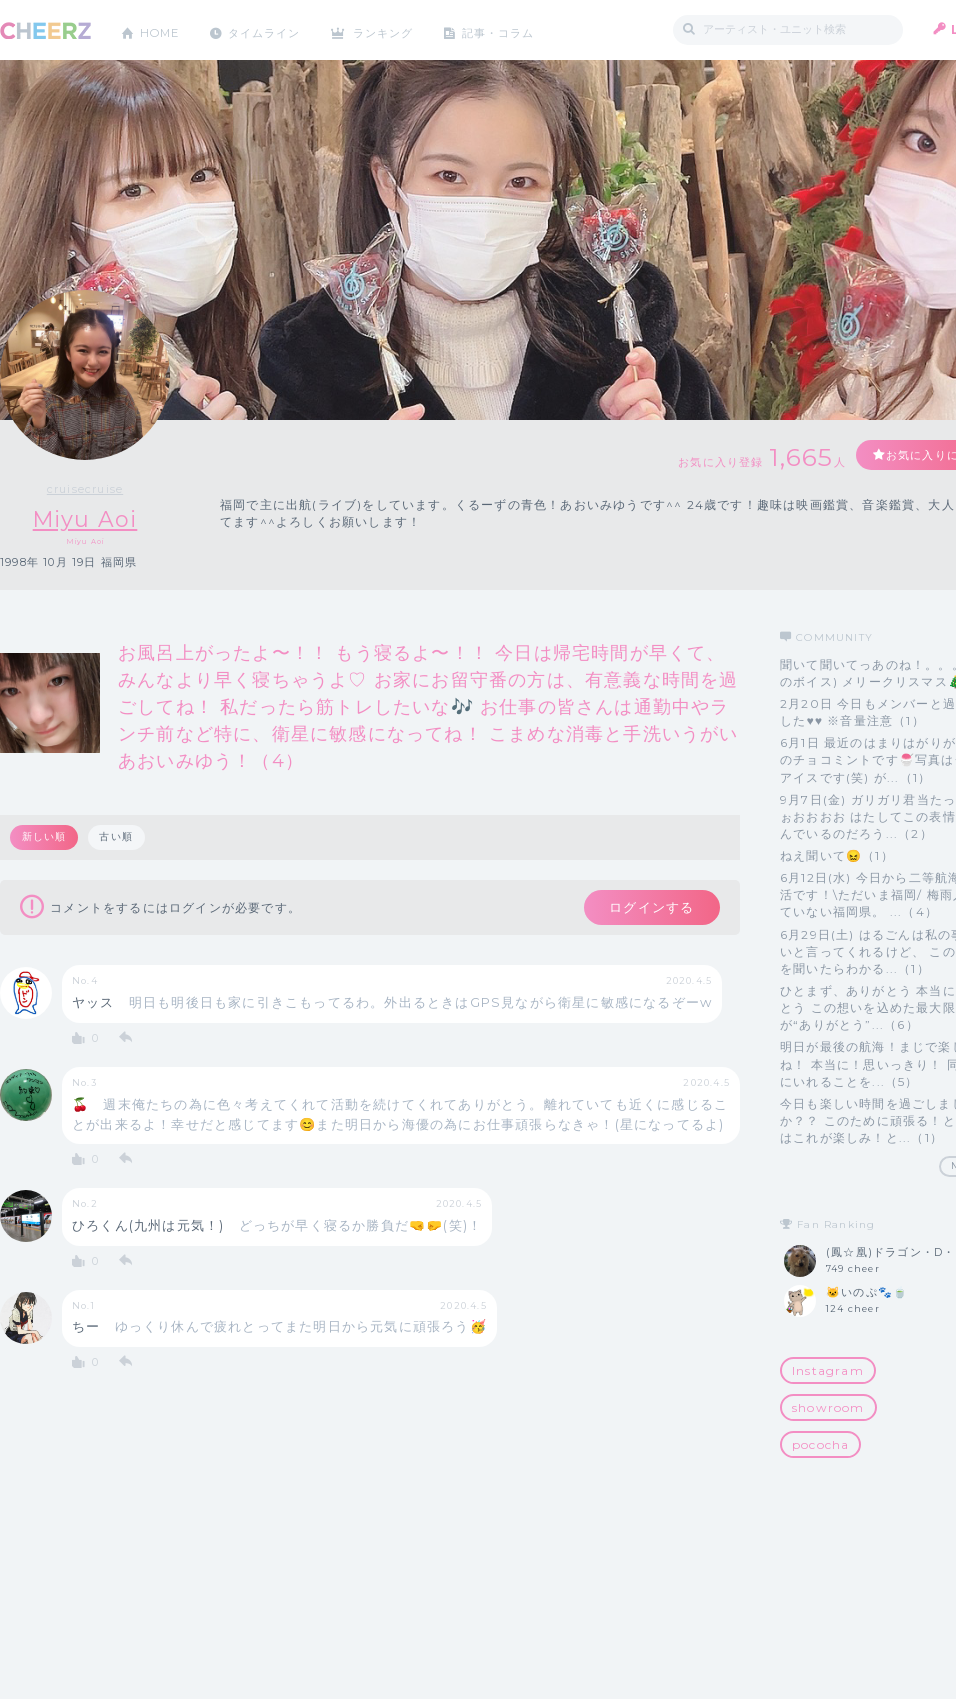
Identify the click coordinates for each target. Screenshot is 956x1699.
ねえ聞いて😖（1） (837, 855)
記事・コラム (522, 29)
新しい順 (44, 837)
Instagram (828, 1370)
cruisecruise (85, 489)
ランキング (401, 29)
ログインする (647, 909)
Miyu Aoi (85, 519)
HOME (163, 29)
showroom (828, 1407)
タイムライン (274, 29)
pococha (820, 1444)
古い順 (118, 837)
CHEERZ (45, 30)
